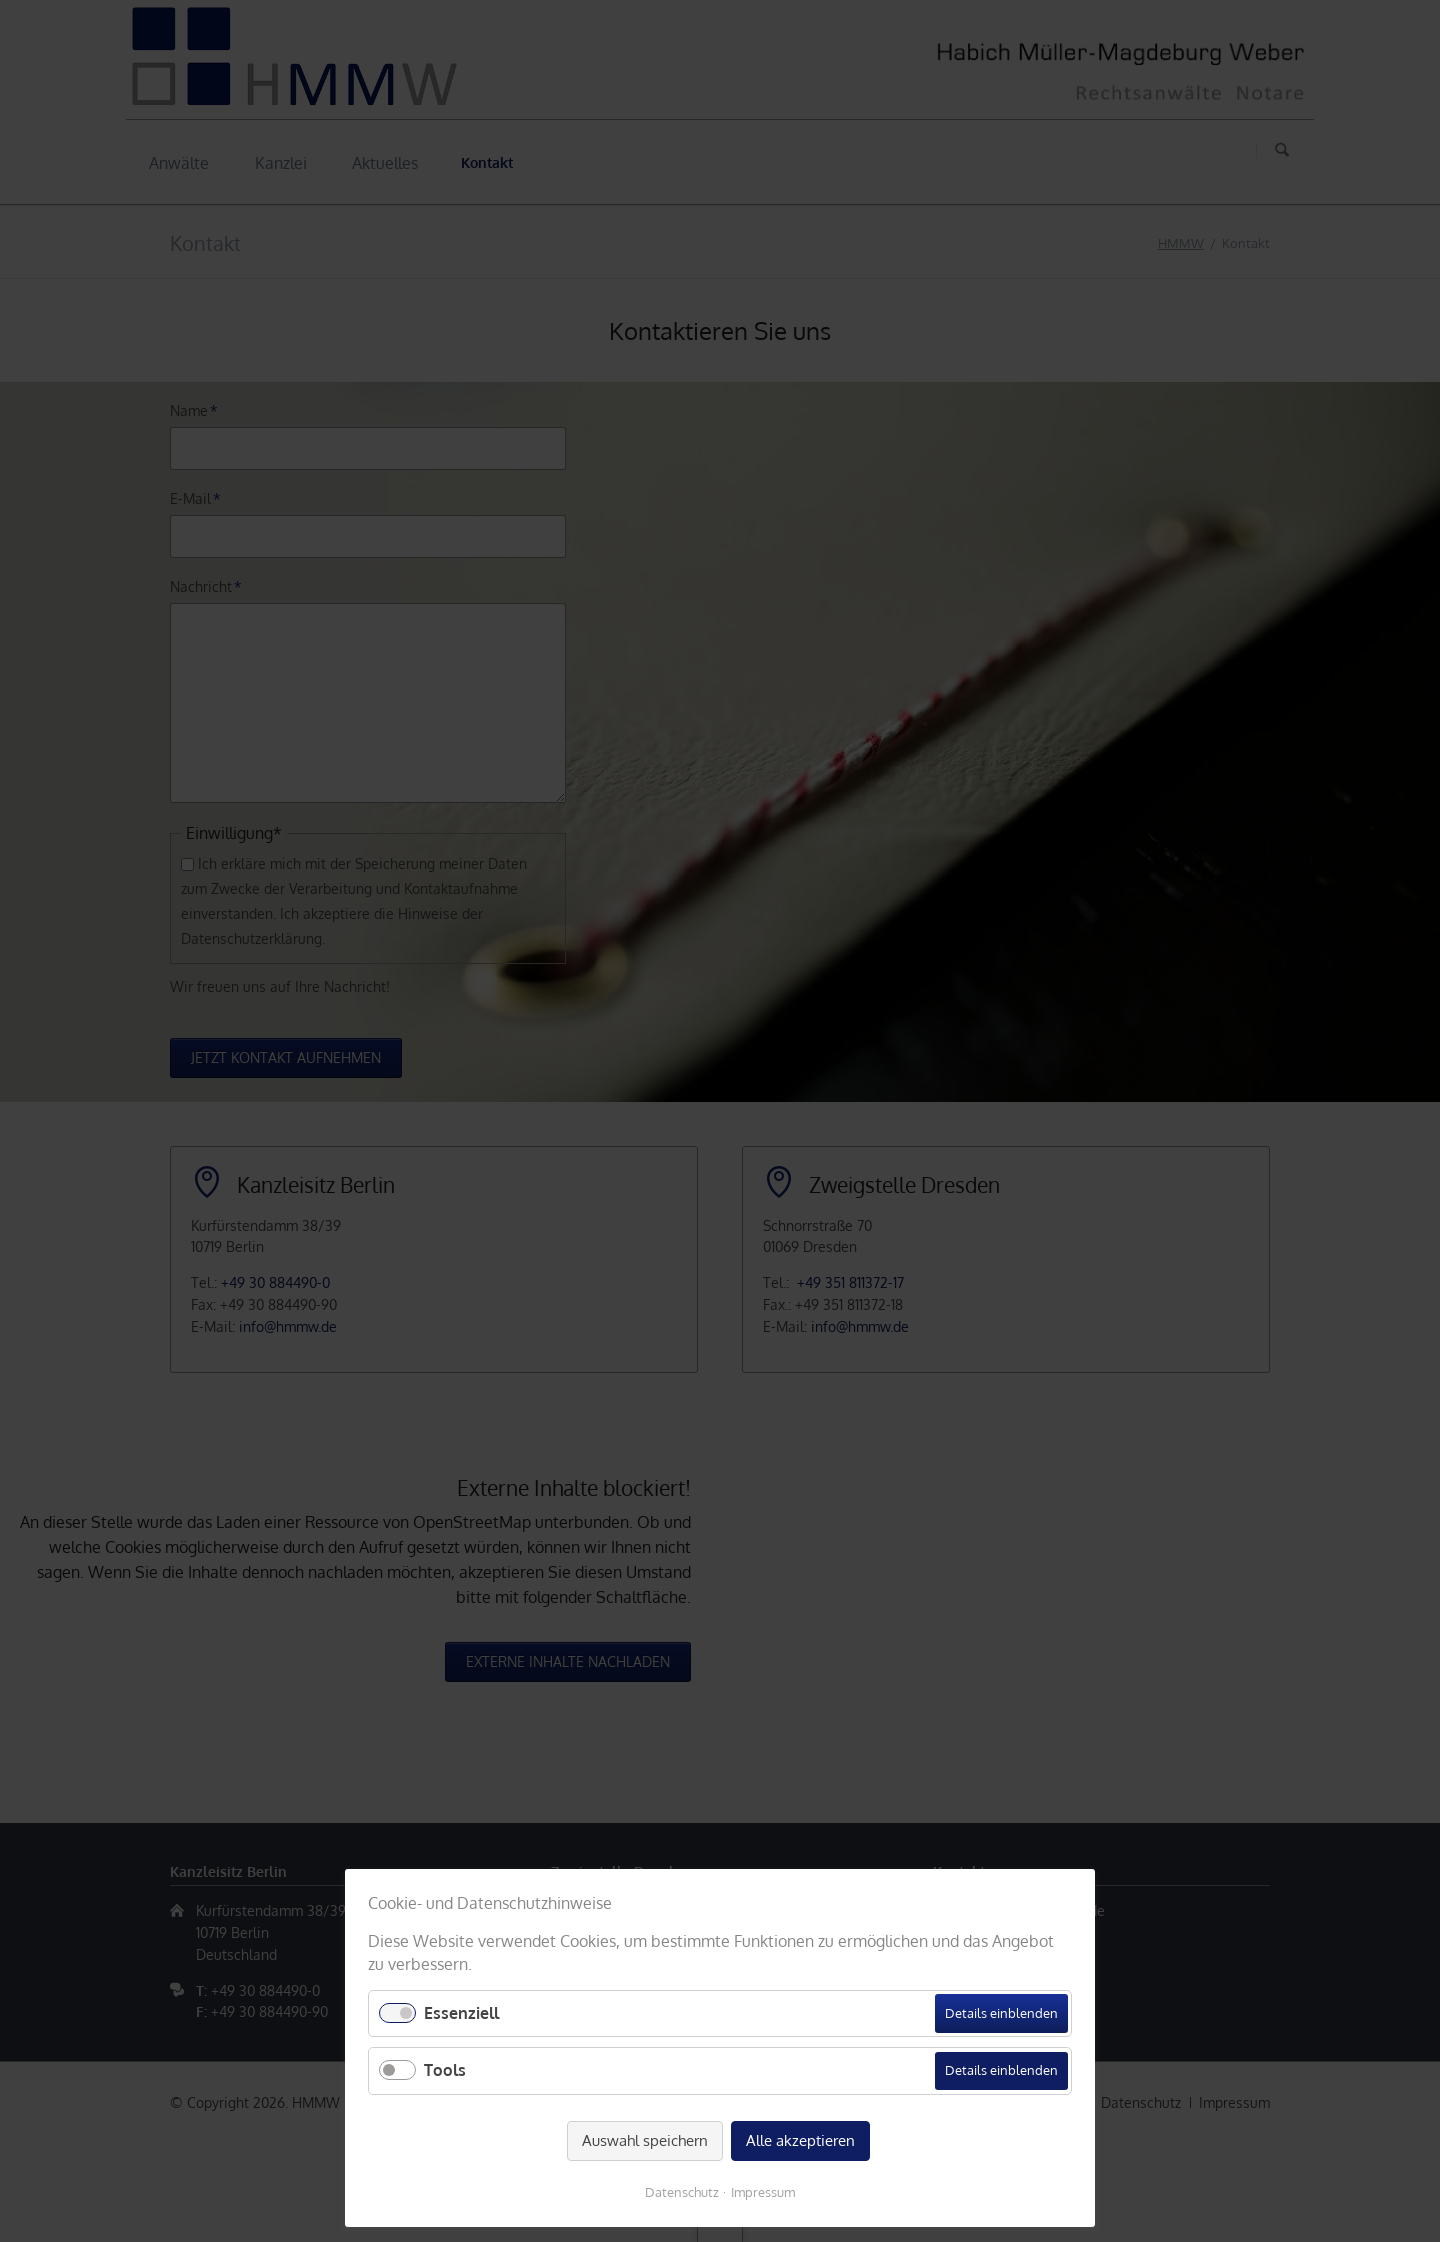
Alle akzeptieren (800, 2140)
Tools (445, 2070)
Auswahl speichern (645, 2140)
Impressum (763, 2192)
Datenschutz (682, 2192)
